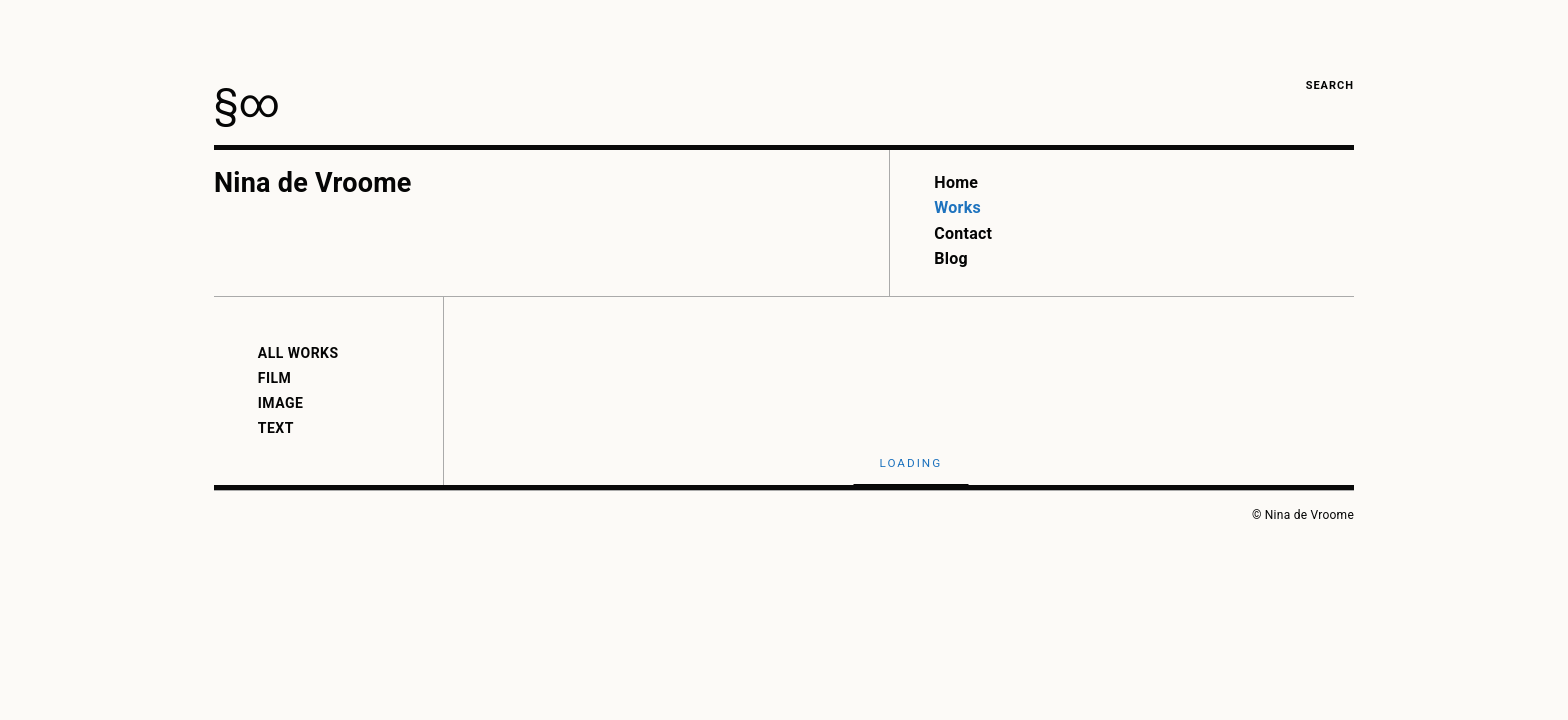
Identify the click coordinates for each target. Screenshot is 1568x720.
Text (276, 428)
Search (1330, 85)
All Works (298, 353)
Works (957, 207)
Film (275, 378)
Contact (963, 233)
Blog (951, 258)
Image (281, 403)
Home (956, 182)
